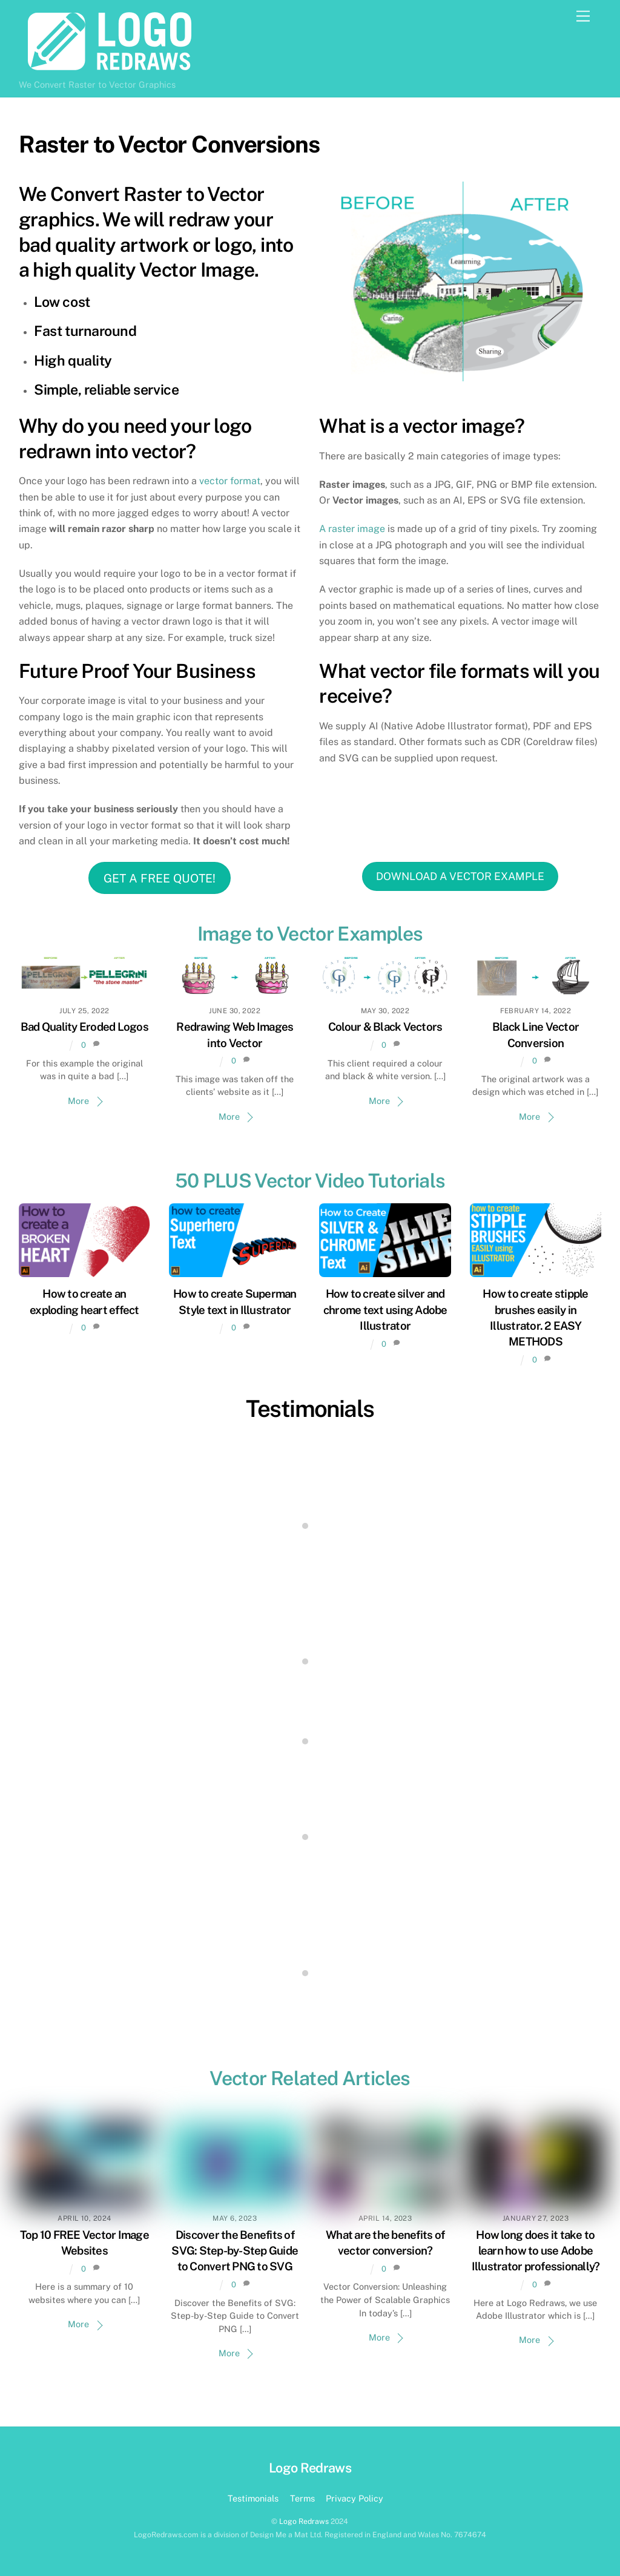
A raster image (352, 528)
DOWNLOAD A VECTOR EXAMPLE (460, 876)
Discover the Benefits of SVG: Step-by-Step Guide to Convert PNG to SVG (234, 2250)
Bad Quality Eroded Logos (84, 1026)
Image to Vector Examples (310, 933)
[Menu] (583, 16)
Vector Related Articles (309, 2078)
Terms (302, 2498)
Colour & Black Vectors (385, 1026)
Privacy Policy (354, 2498)
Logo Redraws (304, 2521)
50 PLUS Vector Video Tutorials (310, 1180)
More (78, 1101)
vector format (229, 481)
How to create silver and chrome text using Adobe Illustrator (385, 1309)
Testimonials (310, 1408)
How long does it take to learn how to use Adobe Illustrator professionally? (536, 2250)
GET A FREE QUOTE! (160, 878)
